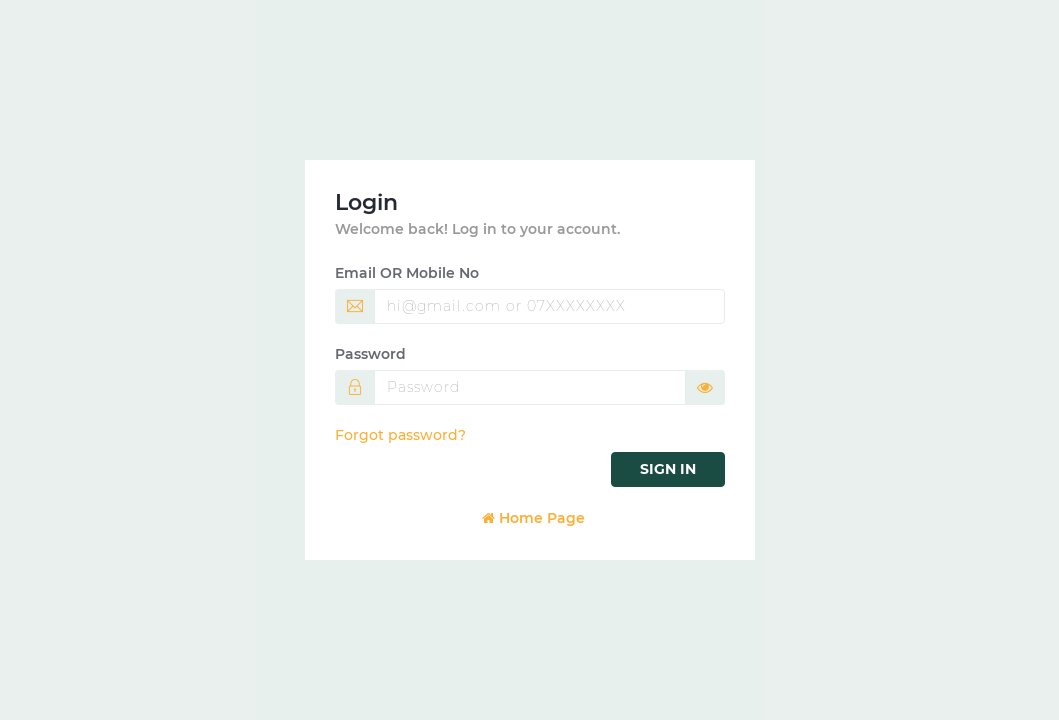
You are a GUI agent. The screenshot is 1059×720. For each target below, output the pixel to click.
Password (370, 354)
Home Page (533, 518)
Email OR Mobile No (407, 273)
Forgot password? (400, 435)
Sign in (668, 469)
